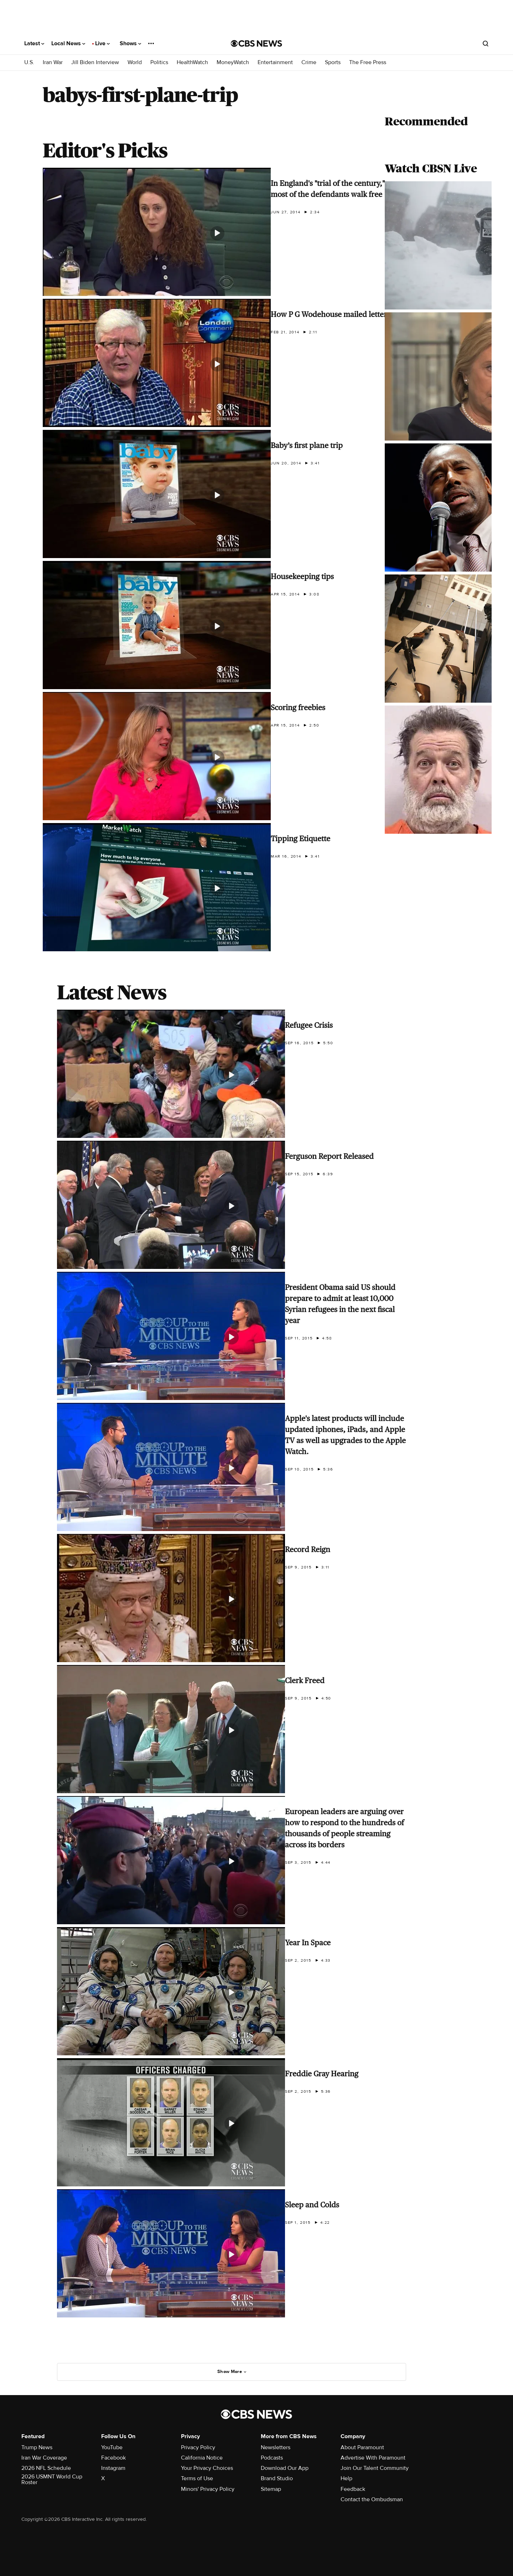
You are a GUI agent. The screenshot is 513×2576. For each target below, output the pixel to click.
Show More (232, 2371)
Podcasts (272, 2458)
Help (346, 2478)
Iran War (53, 62)
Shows (130, 43)
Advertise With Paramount (373, 2458)
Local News (68, 43)
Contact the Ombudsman (372, 2499)
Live (102, 43)
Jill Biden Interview (95, 62)
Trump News (36, 2447)
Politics (159, 62)
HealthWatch (192, 62)
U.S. (29, 62)
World (135, 62)
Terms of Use (197, 2478)
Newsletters (275, 2447)
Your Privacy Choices (207, 2468)
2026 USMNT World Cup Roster (51, 2479)
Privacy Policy (198, 2447)
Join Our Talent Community (375, 2468)
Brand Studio (277, 2478)
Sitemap (271, 2489)
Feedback (353, 2489)
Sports (333, 62)
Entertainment (275, 62)
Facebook (113, 2458)
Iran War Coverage (44, 2458)
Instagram (113, 2468)
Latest (34, 43)
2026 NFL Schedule (46, 2468)
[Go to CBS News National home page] (256, 43)
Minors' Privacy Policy (207, 2489)
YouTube (112, 2447)
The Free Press (367, 62)
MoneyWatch (233, 62)
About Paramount (362, 2447)
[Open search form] (485, 43)
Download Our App (285, 2468)
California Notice (202, 2458)
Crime (308, 62)
